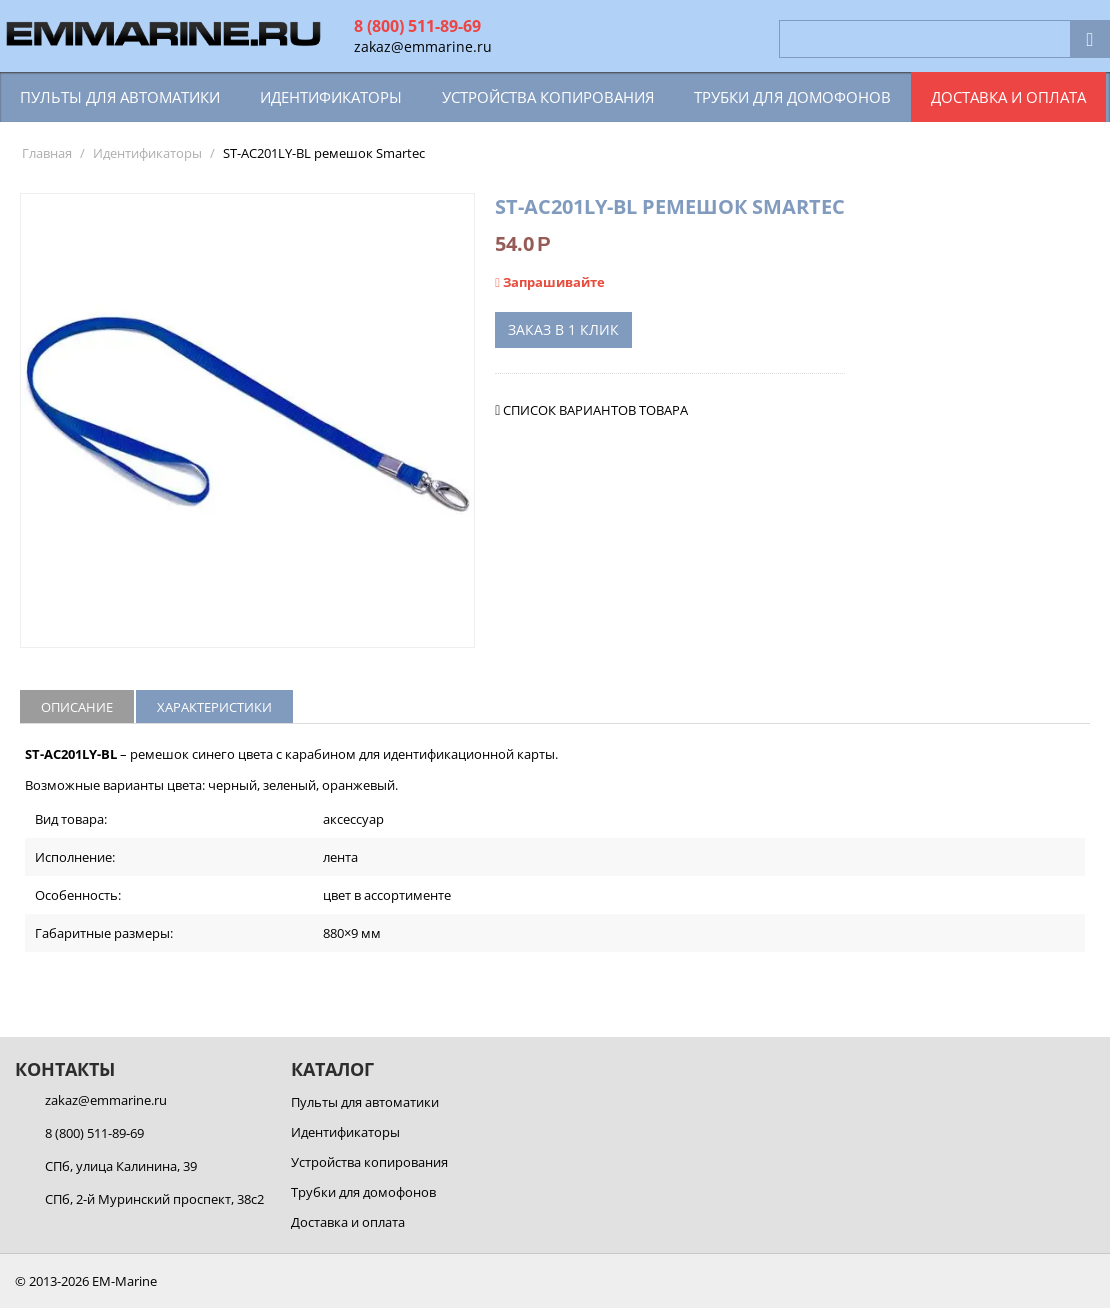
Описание (77, 707)
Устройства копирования (548, 97)
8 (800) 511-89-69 (417, 26)
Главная (47, 153)
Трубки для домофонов (792, 97)
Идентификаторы (331, 97)
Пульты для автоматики (120, 97)
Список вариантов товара (595, 410)
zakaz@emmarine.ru (423, 46)
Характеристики (214, 707)
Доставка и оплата (1008, 97)
